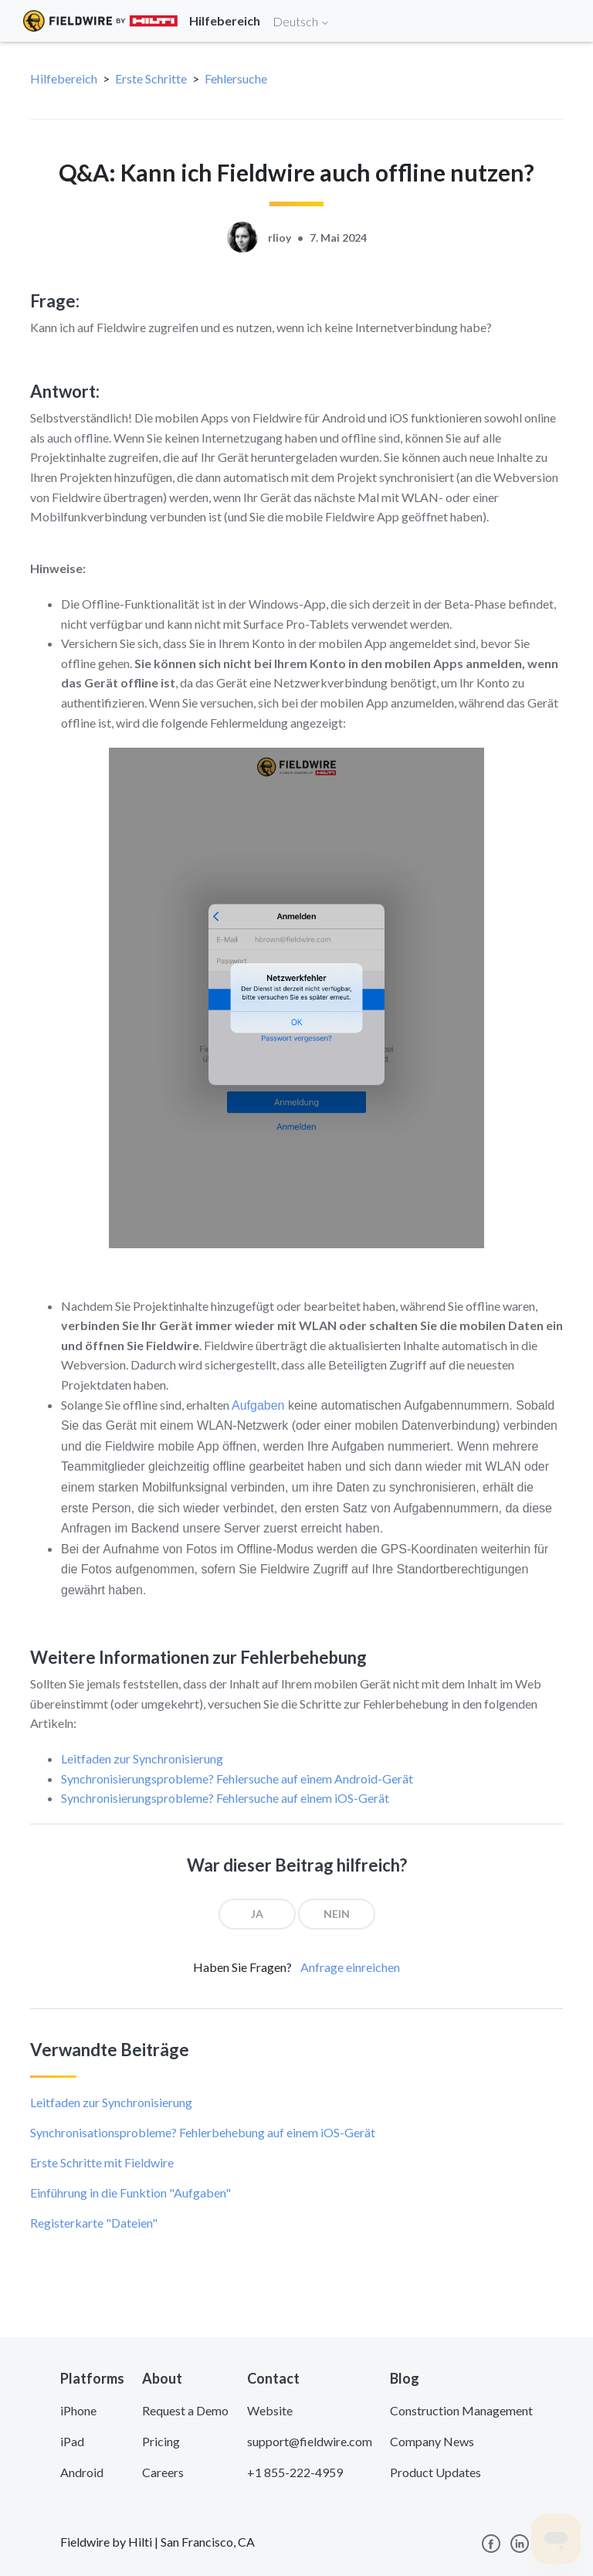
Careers (163, 2472)
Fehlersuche (236, 78)
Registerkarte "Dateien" (94, 2222)
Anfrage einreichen (350, 1967)
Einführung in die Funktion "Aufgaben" (130, 2192)
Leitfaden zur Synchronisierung (142, 1758)
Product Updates (435, 2472)
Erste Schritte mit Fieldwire (102, 2162)
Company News (432, 2441)
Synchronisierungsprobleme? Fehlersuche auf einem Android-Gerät (237, 1778)
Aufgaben (258, 1405)
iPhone (78, 2410)
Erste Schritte (151, 78)
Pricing (161, 2441)
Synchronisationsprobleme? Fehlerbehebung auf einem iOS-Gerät (202, 2132)
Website (270, 2410)
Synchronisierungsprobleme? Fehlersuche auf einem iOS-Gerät (225, 1797)
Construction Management (461, 2410)
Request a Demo (185, 2410)
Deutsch (301, 21)
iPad (72, 2441)
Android (81, 2472)
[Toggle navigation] (562, 20)
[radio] (257, 1914)
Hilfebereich (63, 78)
